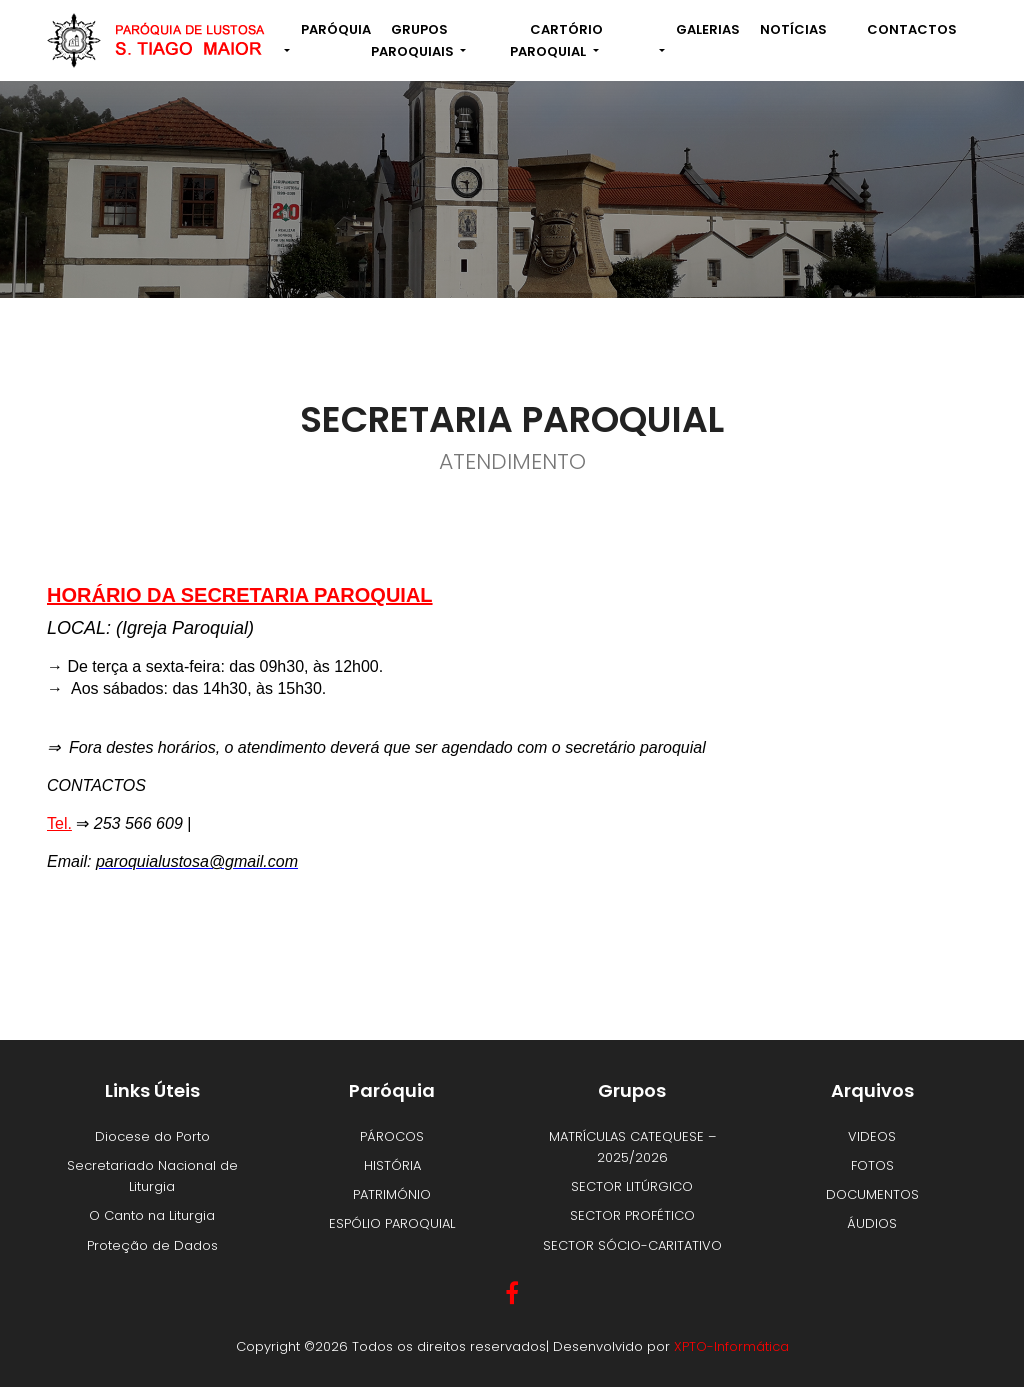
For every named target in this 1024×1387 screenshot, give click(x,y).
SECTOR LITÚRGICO (632, 1186)
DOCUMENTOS (872, 1194)
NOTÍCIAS (793, 29)
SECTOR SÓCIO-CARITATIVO (632, 1245)
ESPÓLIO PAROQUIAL (392, 1223)
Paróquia (336, 29)
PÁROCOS (392, 1136)
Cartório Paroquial (556, 40)
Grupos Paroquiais (414, 40)
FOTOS (872, 1165)
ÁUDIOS (872, 1223)
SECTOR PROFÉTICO (632, 1215)
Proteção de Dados (152, 1245)
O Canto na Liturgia (152, 1215)
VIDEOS (872, 1136)
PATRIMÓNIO (392, 1194)
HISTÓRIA (392, 1165)
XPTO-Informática (731, 1346)
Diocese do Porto (152, 1136)
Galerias (708, 29)
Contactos (912, 29)
